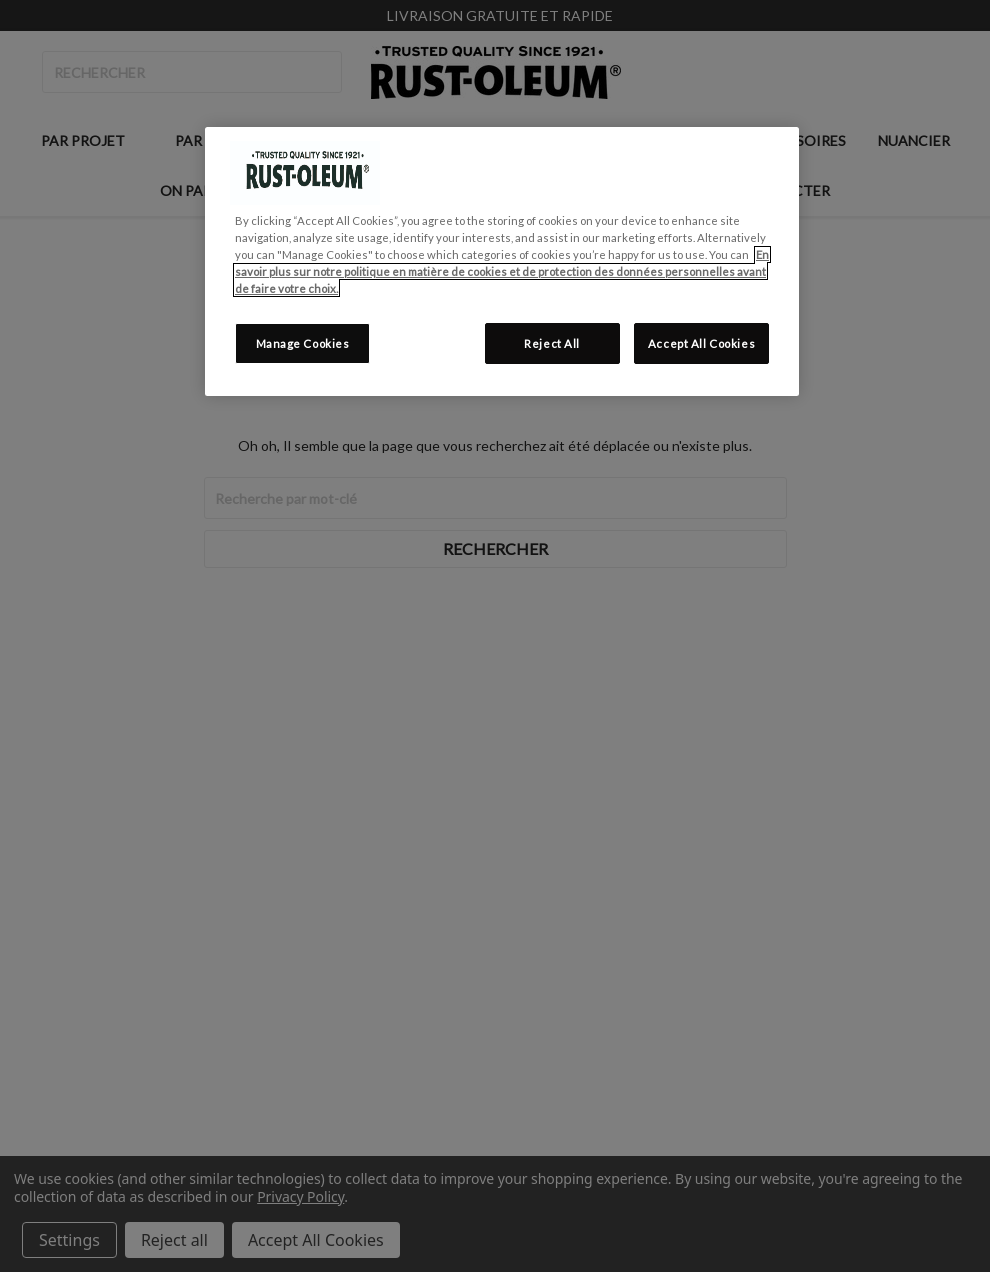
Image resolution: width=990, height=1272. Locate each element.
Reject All (552, 343)
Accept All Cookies (701, 343)
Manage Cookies (303, 343)
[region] (502, 261)
